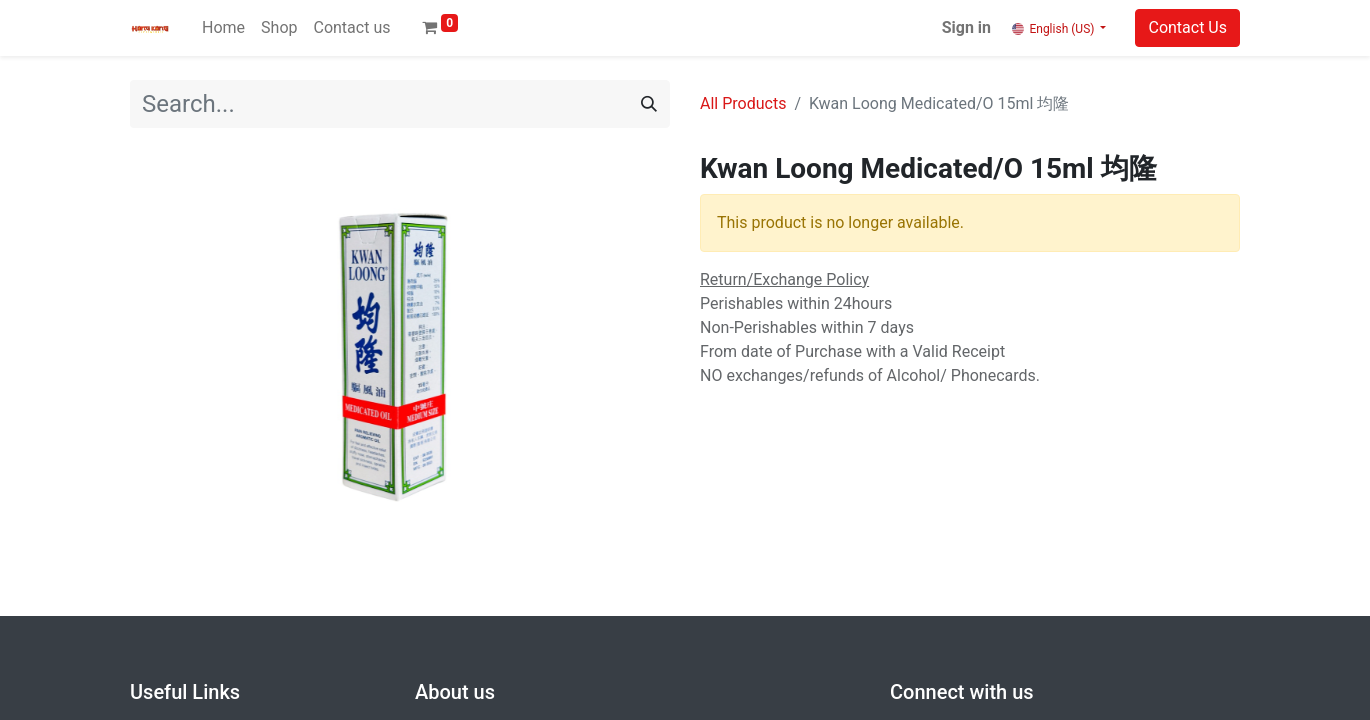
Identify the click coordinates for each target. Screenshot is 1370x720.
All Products (743, 103)
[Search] (649, 104)
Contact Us (1187, 27)
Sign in (966, 27)
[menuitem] (223, 28)
